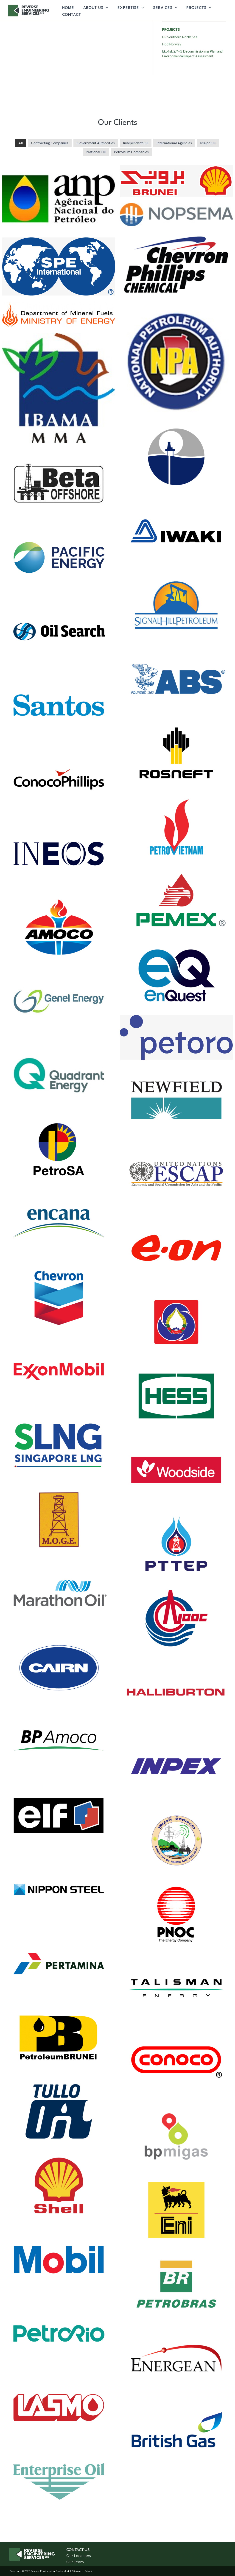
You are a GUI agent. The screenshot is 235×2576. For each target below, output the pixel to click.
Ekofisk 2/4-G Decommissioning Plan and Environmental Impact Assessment (192, 53)
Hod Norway (172, 44)
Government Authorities (96, 142)
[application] (112, 6)
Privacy (90, 2571)
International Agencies (174, 142)
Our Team (75, 2561)
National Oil (96, 151)
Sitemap (77, 2571)
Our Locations (78, 2556)
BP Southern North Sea (180, 37)
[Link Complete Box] (58, 198)
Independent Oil (135, 142)
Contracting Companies (49, 142)
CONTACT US (78, 2549)
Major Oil (207, 142)
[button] (102, 7)
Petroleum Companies (131, 151)
